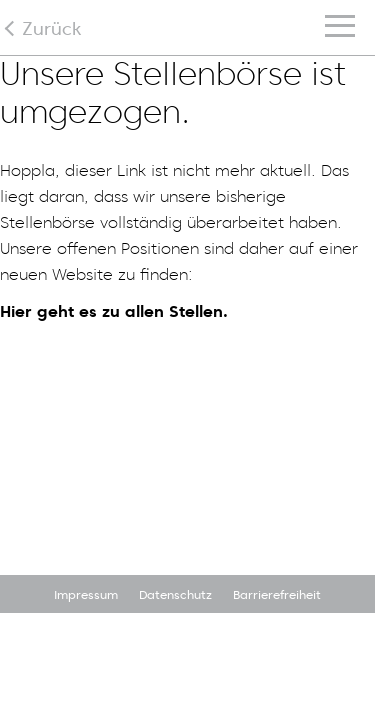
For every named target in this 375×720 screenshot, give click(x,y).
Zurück (51, 28)
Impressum (86, 594)
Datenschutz (175, 594)
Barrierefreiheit (277, 594)
